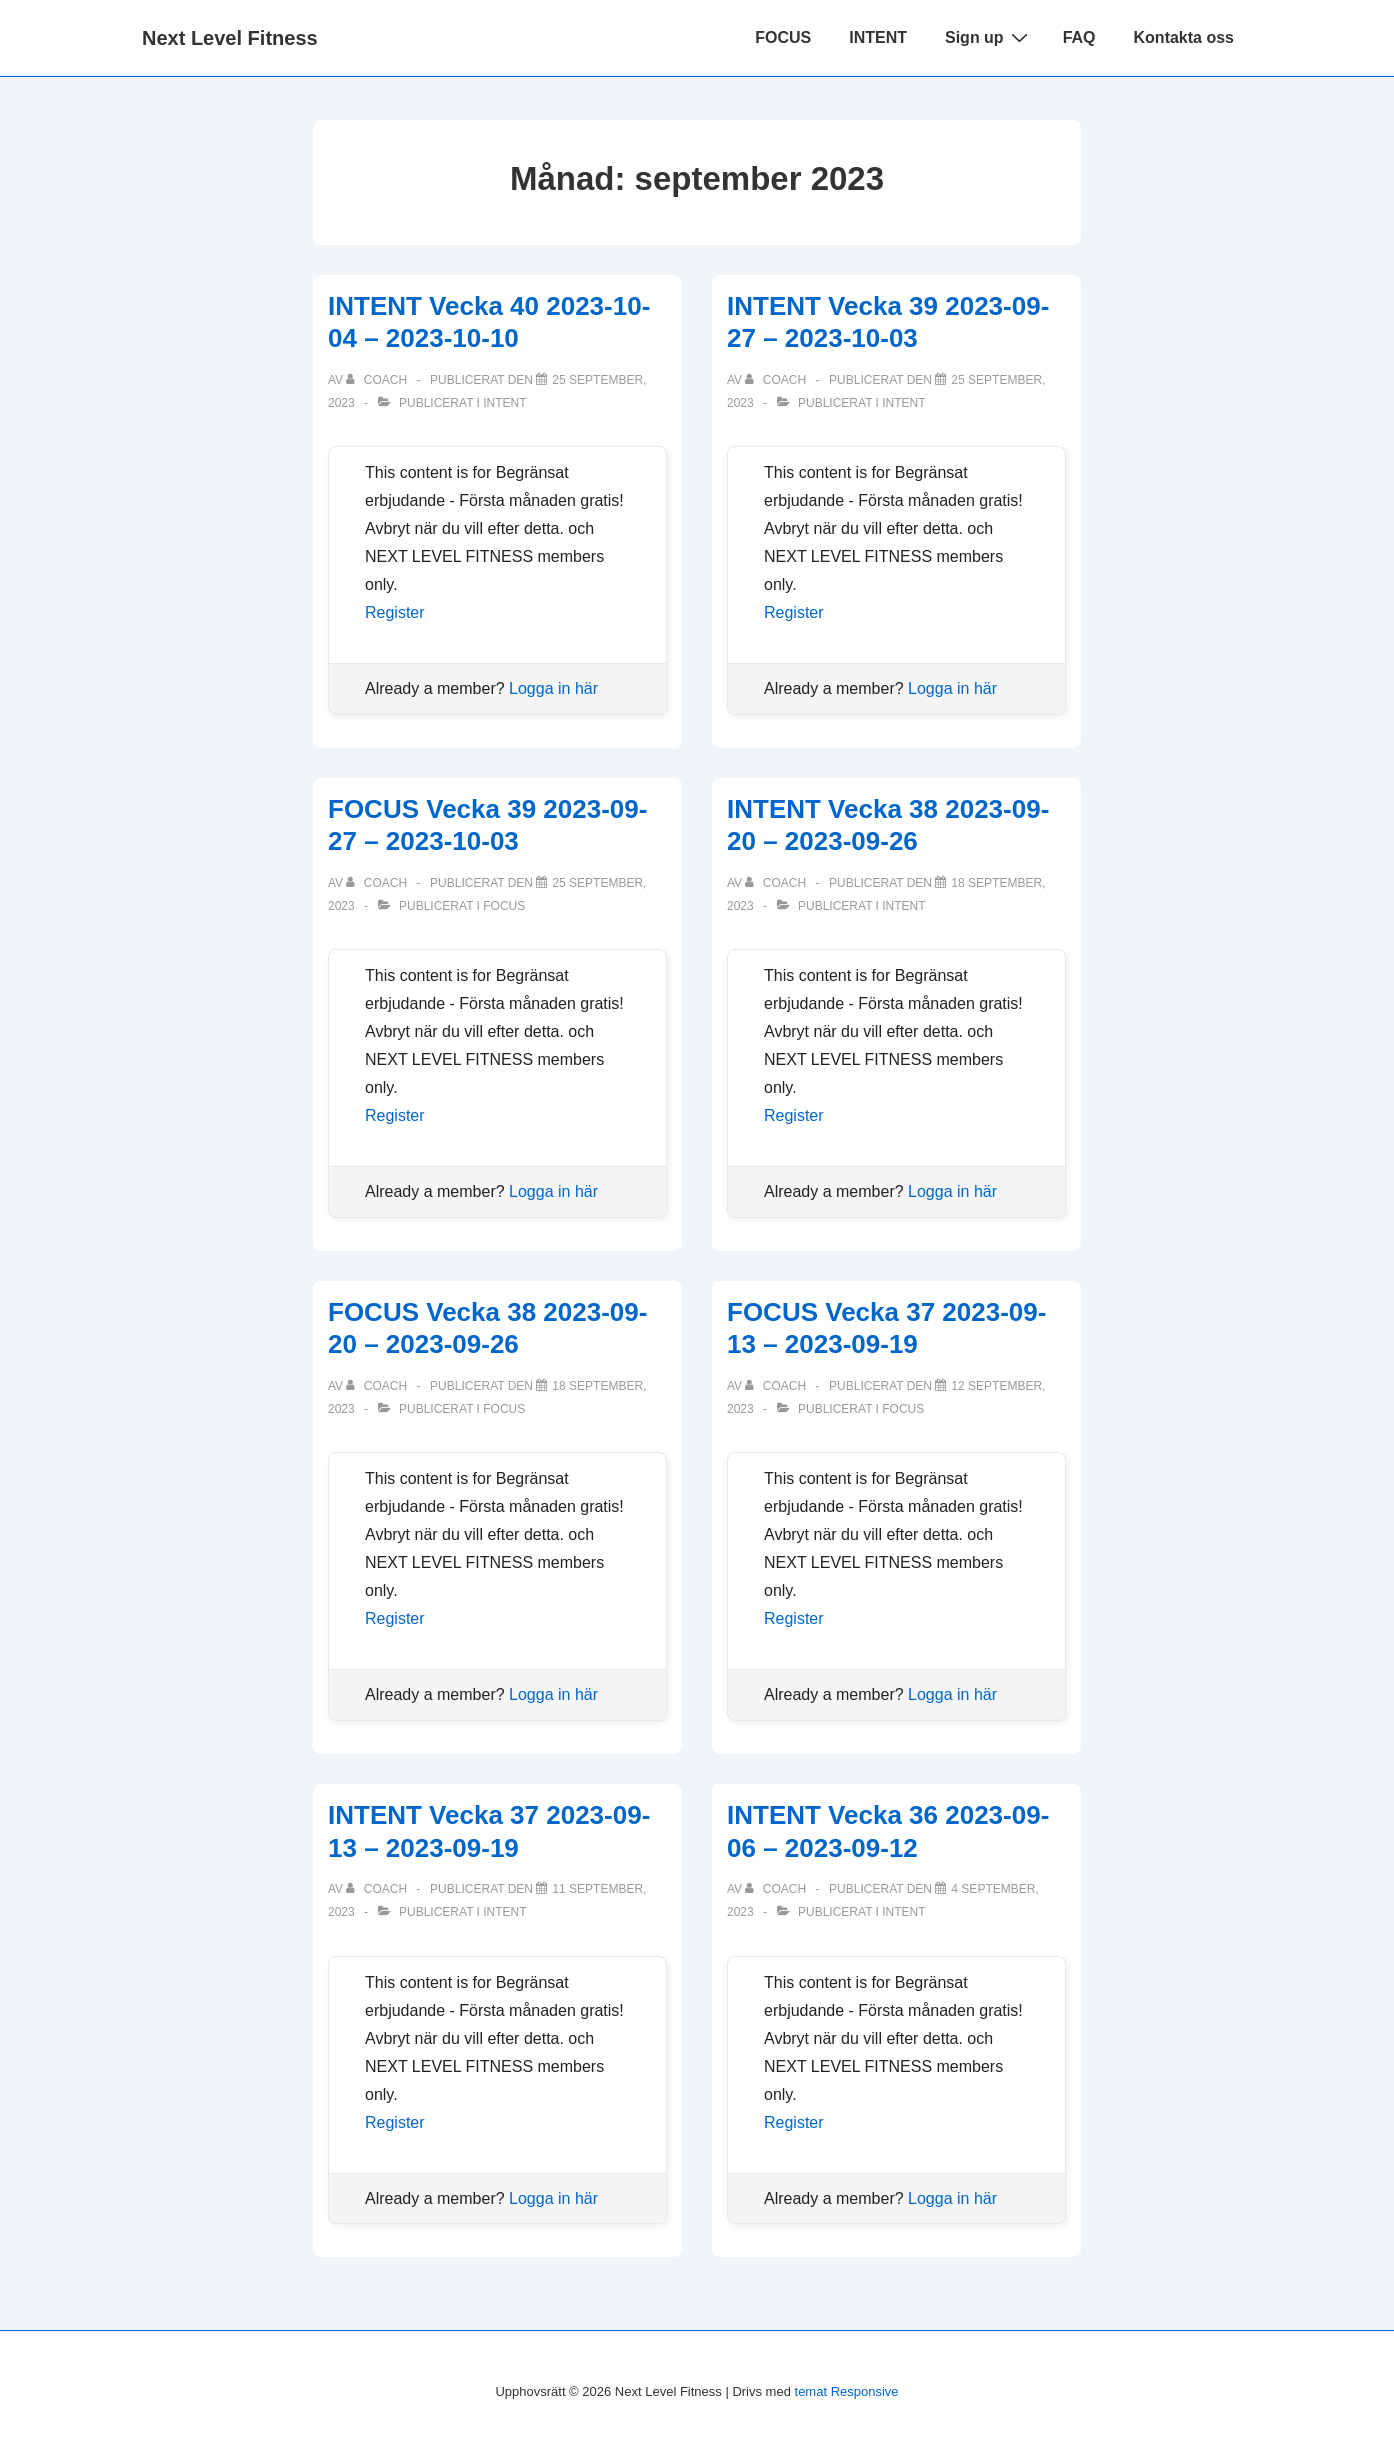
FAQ (1079, 37)
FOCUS (783, 37)
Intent (504, 403)
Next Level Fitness (230, 38)
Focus (504, 906)
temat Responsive (847, 2391)
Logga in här (553, 688)
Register (395, 612)
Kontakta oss (1184, 37)
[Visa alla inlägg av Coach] (378, 380)
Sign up (989, 37)
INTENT (878, 37)
